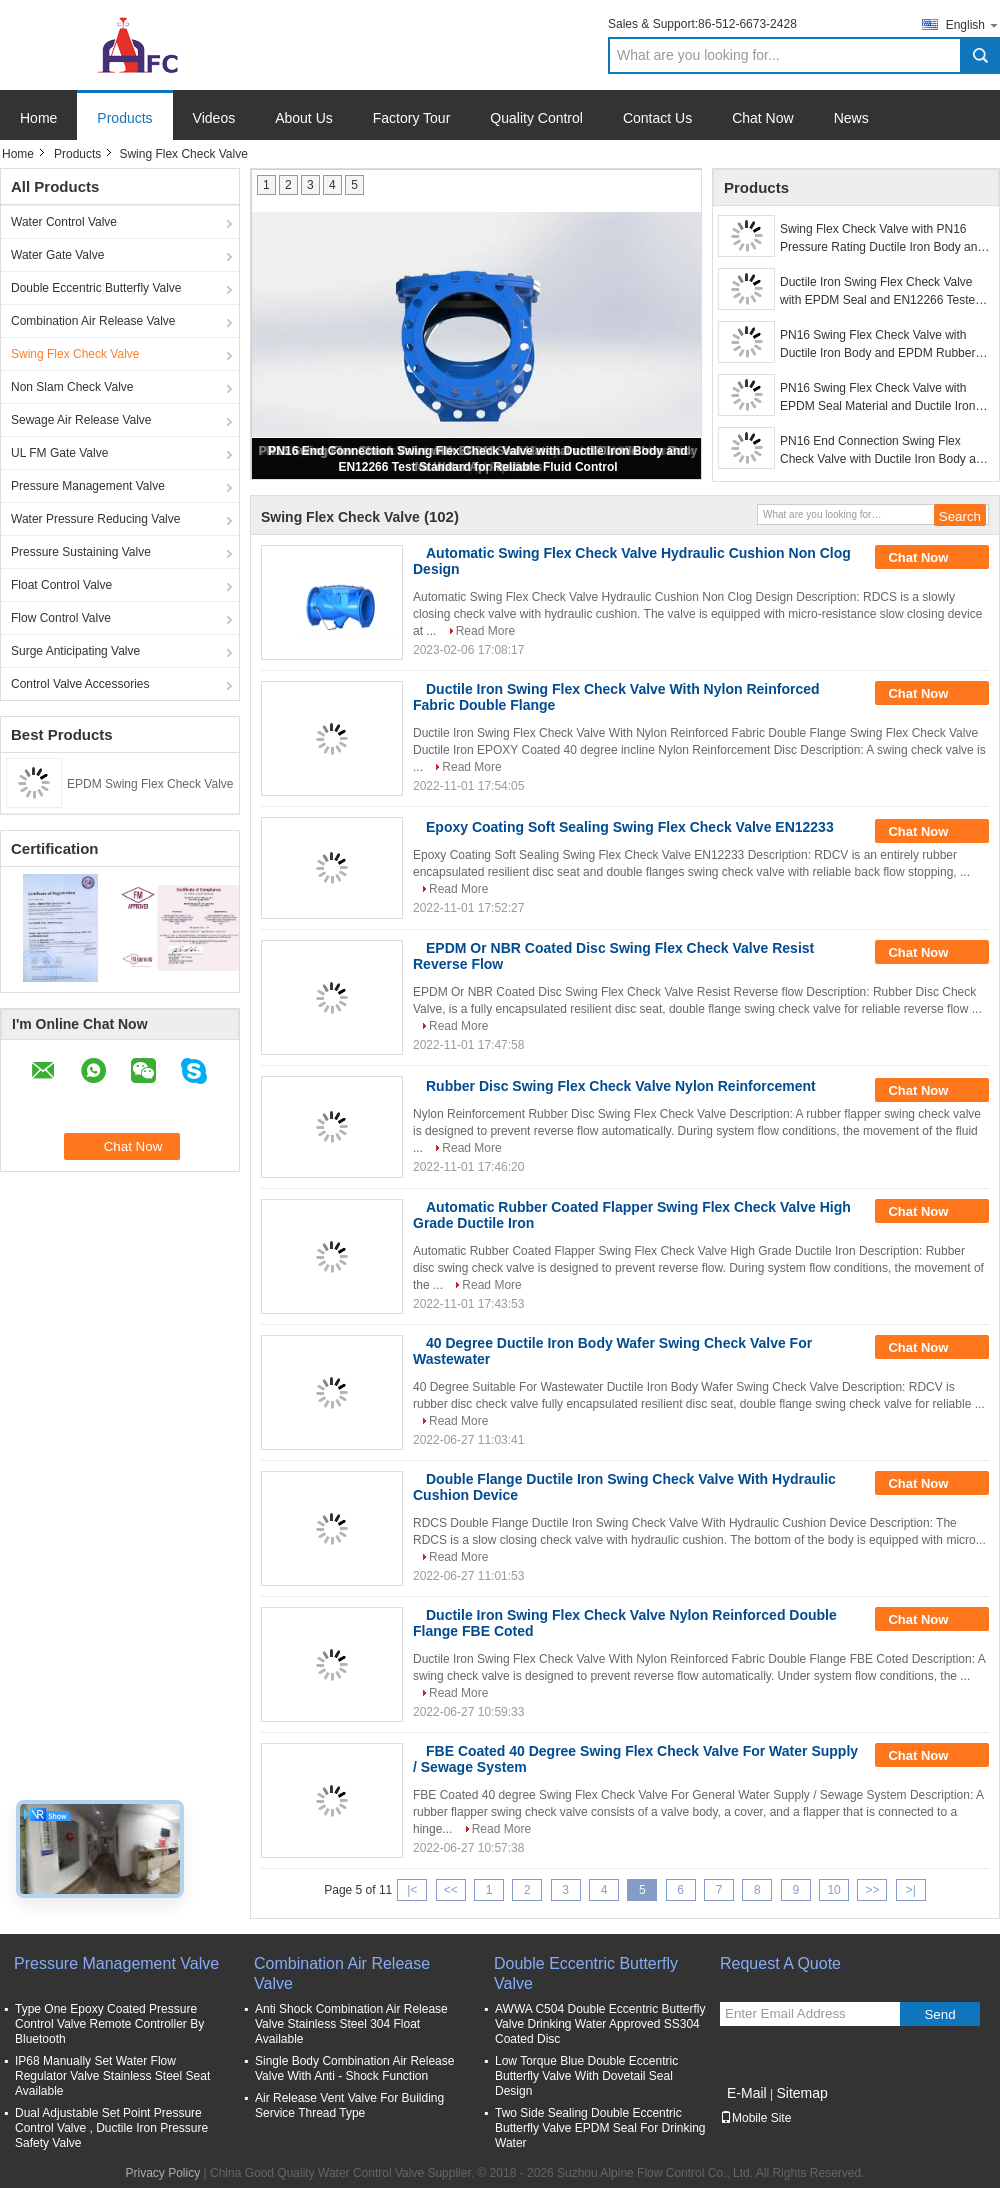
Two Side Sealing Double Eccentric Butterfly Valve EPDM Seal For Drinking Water (600, 2128)
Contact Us (657, 118)
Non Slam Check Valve (72, 387)
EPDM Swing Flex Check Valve (150, 784)
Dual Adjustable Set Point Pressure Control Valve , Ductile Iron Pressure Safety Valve (111, 2128)
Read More (485, 631)
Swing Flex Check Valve (75, 354)
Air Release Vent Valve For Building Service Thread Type (349, 2105)
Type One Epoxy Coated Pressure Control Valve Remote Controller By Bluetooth (109, 2024)
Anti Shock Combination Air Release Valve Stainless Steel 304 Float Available (351, 2024)
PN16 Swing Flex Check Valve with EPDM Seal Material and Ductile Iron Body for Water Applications (877, 398)
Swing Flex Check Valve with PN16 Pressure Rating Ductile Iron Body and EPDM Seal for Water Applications (882, 239)
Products (124, 118)
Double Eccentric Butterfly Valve (96, 288)
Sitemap (801, 2093)
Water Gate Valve (57, 255)
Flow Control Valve (61, 618)
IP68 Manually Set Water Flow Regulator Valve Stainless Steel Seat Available (112, 2076)
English (973, 24)
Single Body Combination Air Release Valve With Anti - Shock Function (354, 2068)
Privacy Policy (163, 2173)
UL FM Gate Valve (59, 453)
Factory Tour (412, 118)
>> (872, 1890)
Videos (214, 118)
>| (911, 1890)
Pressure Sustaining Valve (81, 552)
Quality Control (536, 118)
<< (451, 1890)
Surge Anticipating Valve (75, 651)
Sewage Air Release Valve (81, 420)
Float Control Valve (61, 585)
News (851, 118)
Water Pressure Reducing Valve (95, 519)
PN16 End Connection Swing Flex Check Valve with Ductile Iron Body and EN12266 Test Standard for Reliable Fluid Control (884, 451)
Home (38, 118)
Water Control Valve (64, 222)
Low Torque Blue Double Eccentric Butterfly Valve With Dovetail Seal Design (586, 2076)
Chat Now (762, 118)
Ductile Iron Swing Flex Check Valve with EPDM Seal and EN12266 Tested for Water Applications (881, 292)
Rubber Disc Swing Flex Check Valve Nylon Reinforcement (621, 1086)
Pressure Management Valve (88, 486)
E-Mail (747, 2093)
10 (833, 1890)
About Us (304, 118)
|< (412, 1890)
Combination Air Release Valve (93, 321)
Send (939, 2014)
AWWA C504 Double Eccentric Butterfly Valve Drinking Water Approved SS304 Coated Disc (600, 2024)
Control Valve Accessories (80, 684)
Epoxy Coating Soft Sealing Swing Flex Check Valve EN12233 (630, 827)
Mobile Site (755, 2118)
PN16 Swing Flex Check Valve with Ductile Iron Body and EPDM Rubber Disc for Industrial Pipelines (877, 345)
